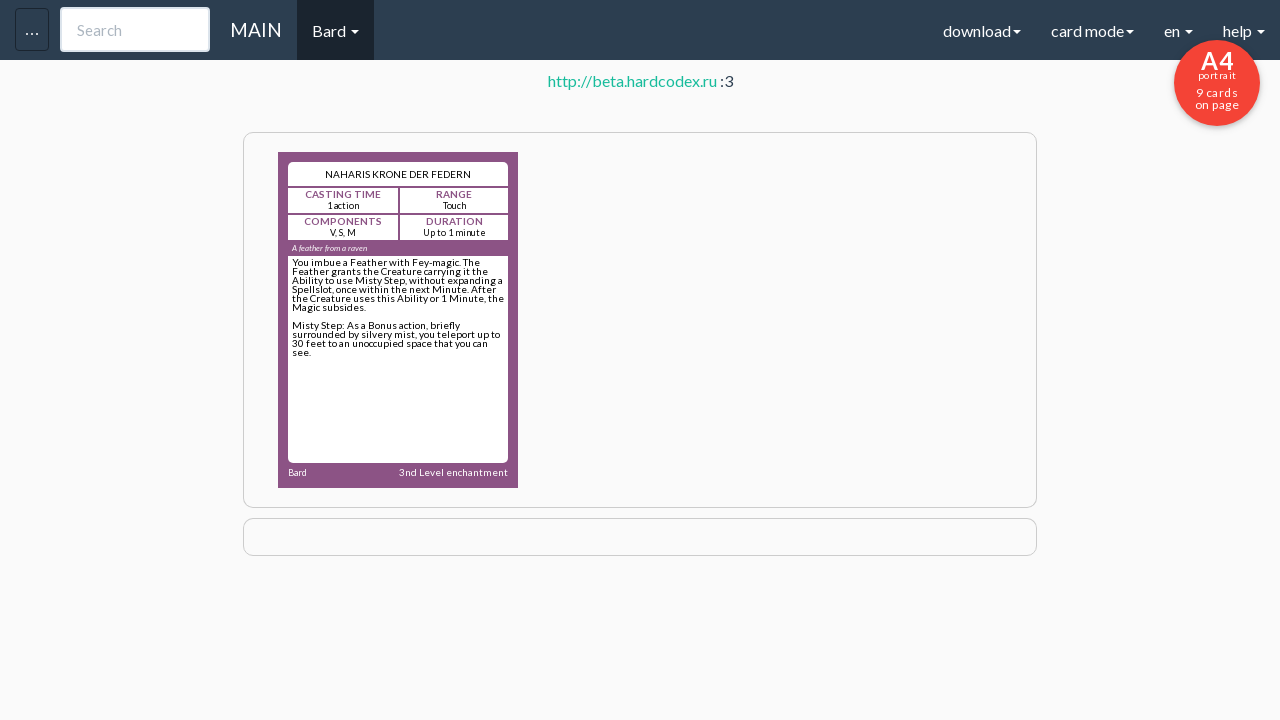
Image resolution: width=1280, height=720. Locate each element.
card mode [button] (1092, 30)
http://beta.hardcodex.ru (632, 80)
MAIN (256, 29)
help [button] (1244, 30)
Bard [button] (335, 30)
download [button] (982, 30)
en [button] (1178, 30)
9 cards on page (1217, 79)
